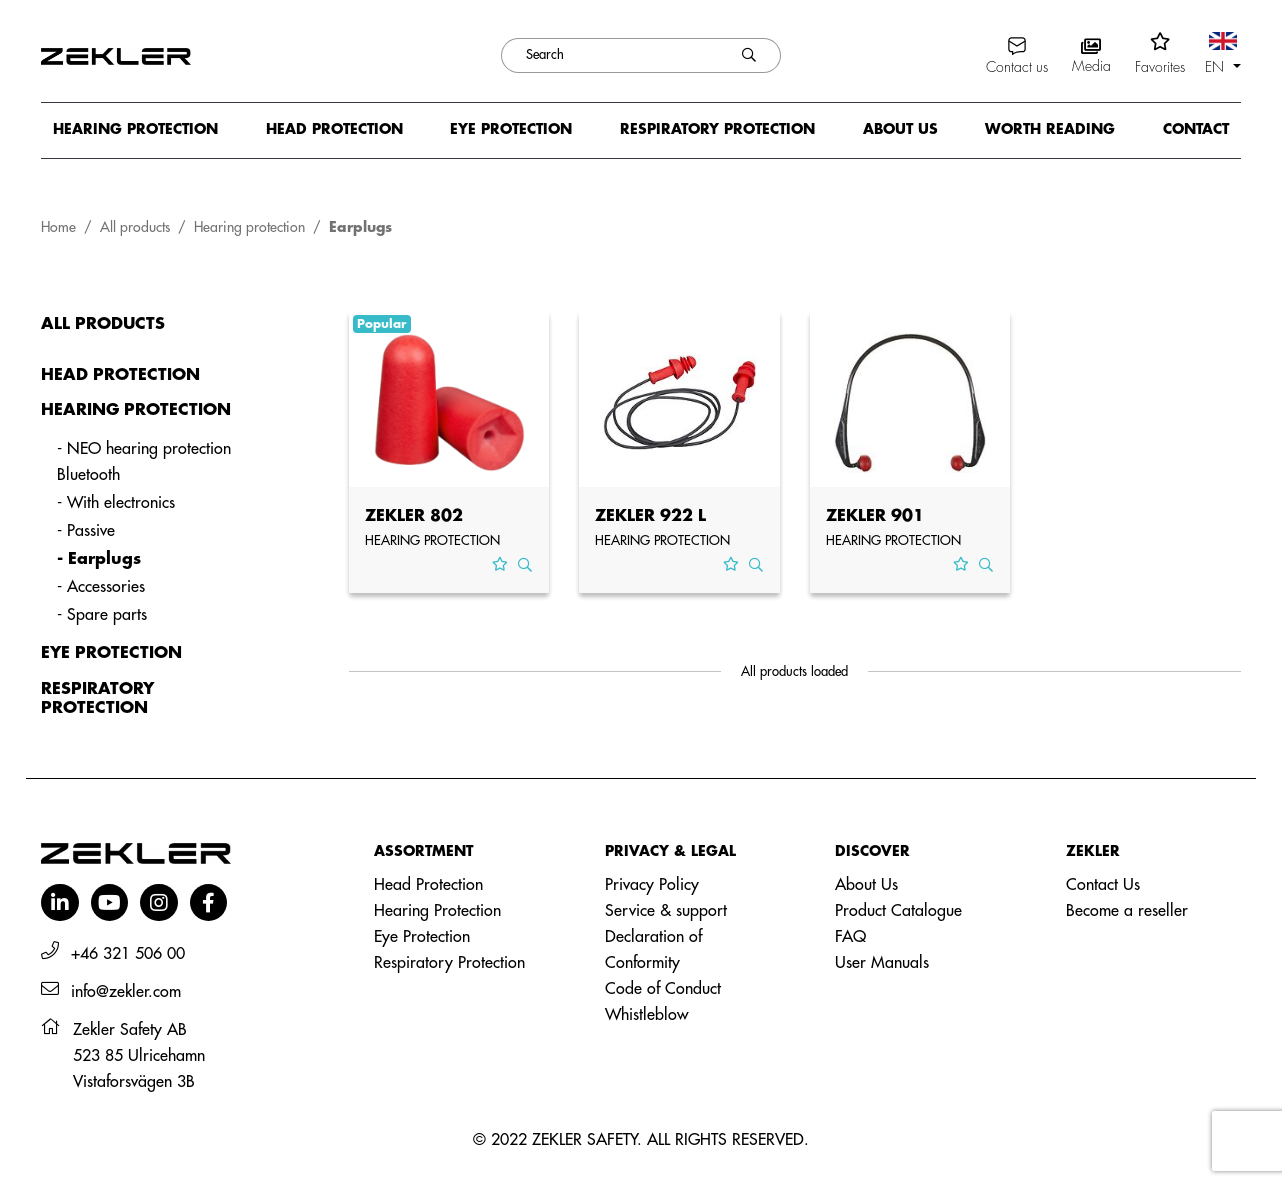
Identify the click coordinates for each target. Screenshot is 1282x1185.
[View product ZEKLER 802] (449, 403)
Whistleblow (646, 1015)
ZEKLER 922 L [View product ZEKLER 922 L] (650, 516)
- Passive (86, 531)
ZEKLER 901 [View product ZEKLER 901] (875, 516)
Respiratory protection (717, 129)
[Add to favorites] (500, 564)
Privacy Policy (652, 885)
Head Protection (428, 885)
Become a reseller (1127, 911)
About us (900, 129)
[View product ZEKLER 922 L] (679, 403)
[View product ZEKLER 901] (910, 403)
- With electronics (116, 503)
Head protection (334, 129)
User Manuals (882, 963)
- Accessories (101, 587)
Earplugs (360, 227)
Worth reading (1050, 129)
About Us (866, 885)
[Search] (609, 55)
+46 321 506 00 (128, 954)
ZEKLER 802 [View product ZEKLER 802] (414, 516)
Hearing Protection (437, 911)
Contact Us (1103, 885)
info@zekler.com (126, 992)
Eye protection (511, 129)
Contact (1196, 129)
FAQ (850, 937)
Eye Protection (422, 937)
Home (58, 227)
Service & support (666, 911)
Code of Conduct (663, 989)
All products (135, 227)
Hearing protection (135, 129)
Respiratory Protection (449, 963)
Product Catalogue (898, 911)
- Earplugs (99, 559)
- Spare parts (102, 615)
